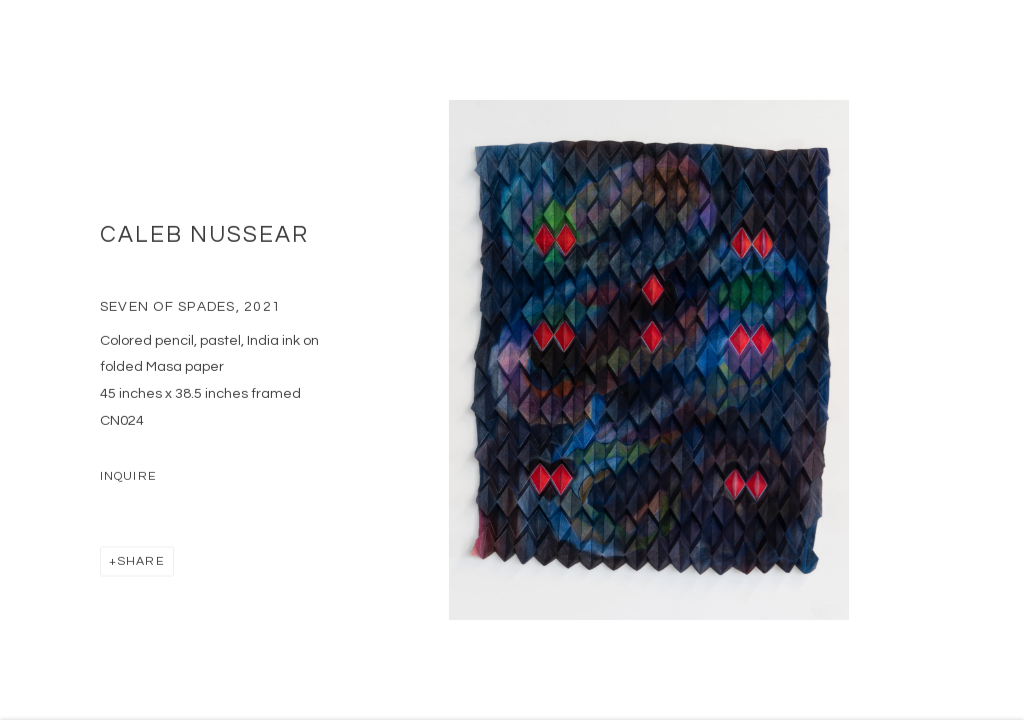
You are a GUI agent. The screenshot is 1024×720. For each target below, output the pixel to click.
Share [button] (141, 567)
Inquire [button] (128, 482)
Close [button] (990, 45)
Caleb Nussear (204, 241)
